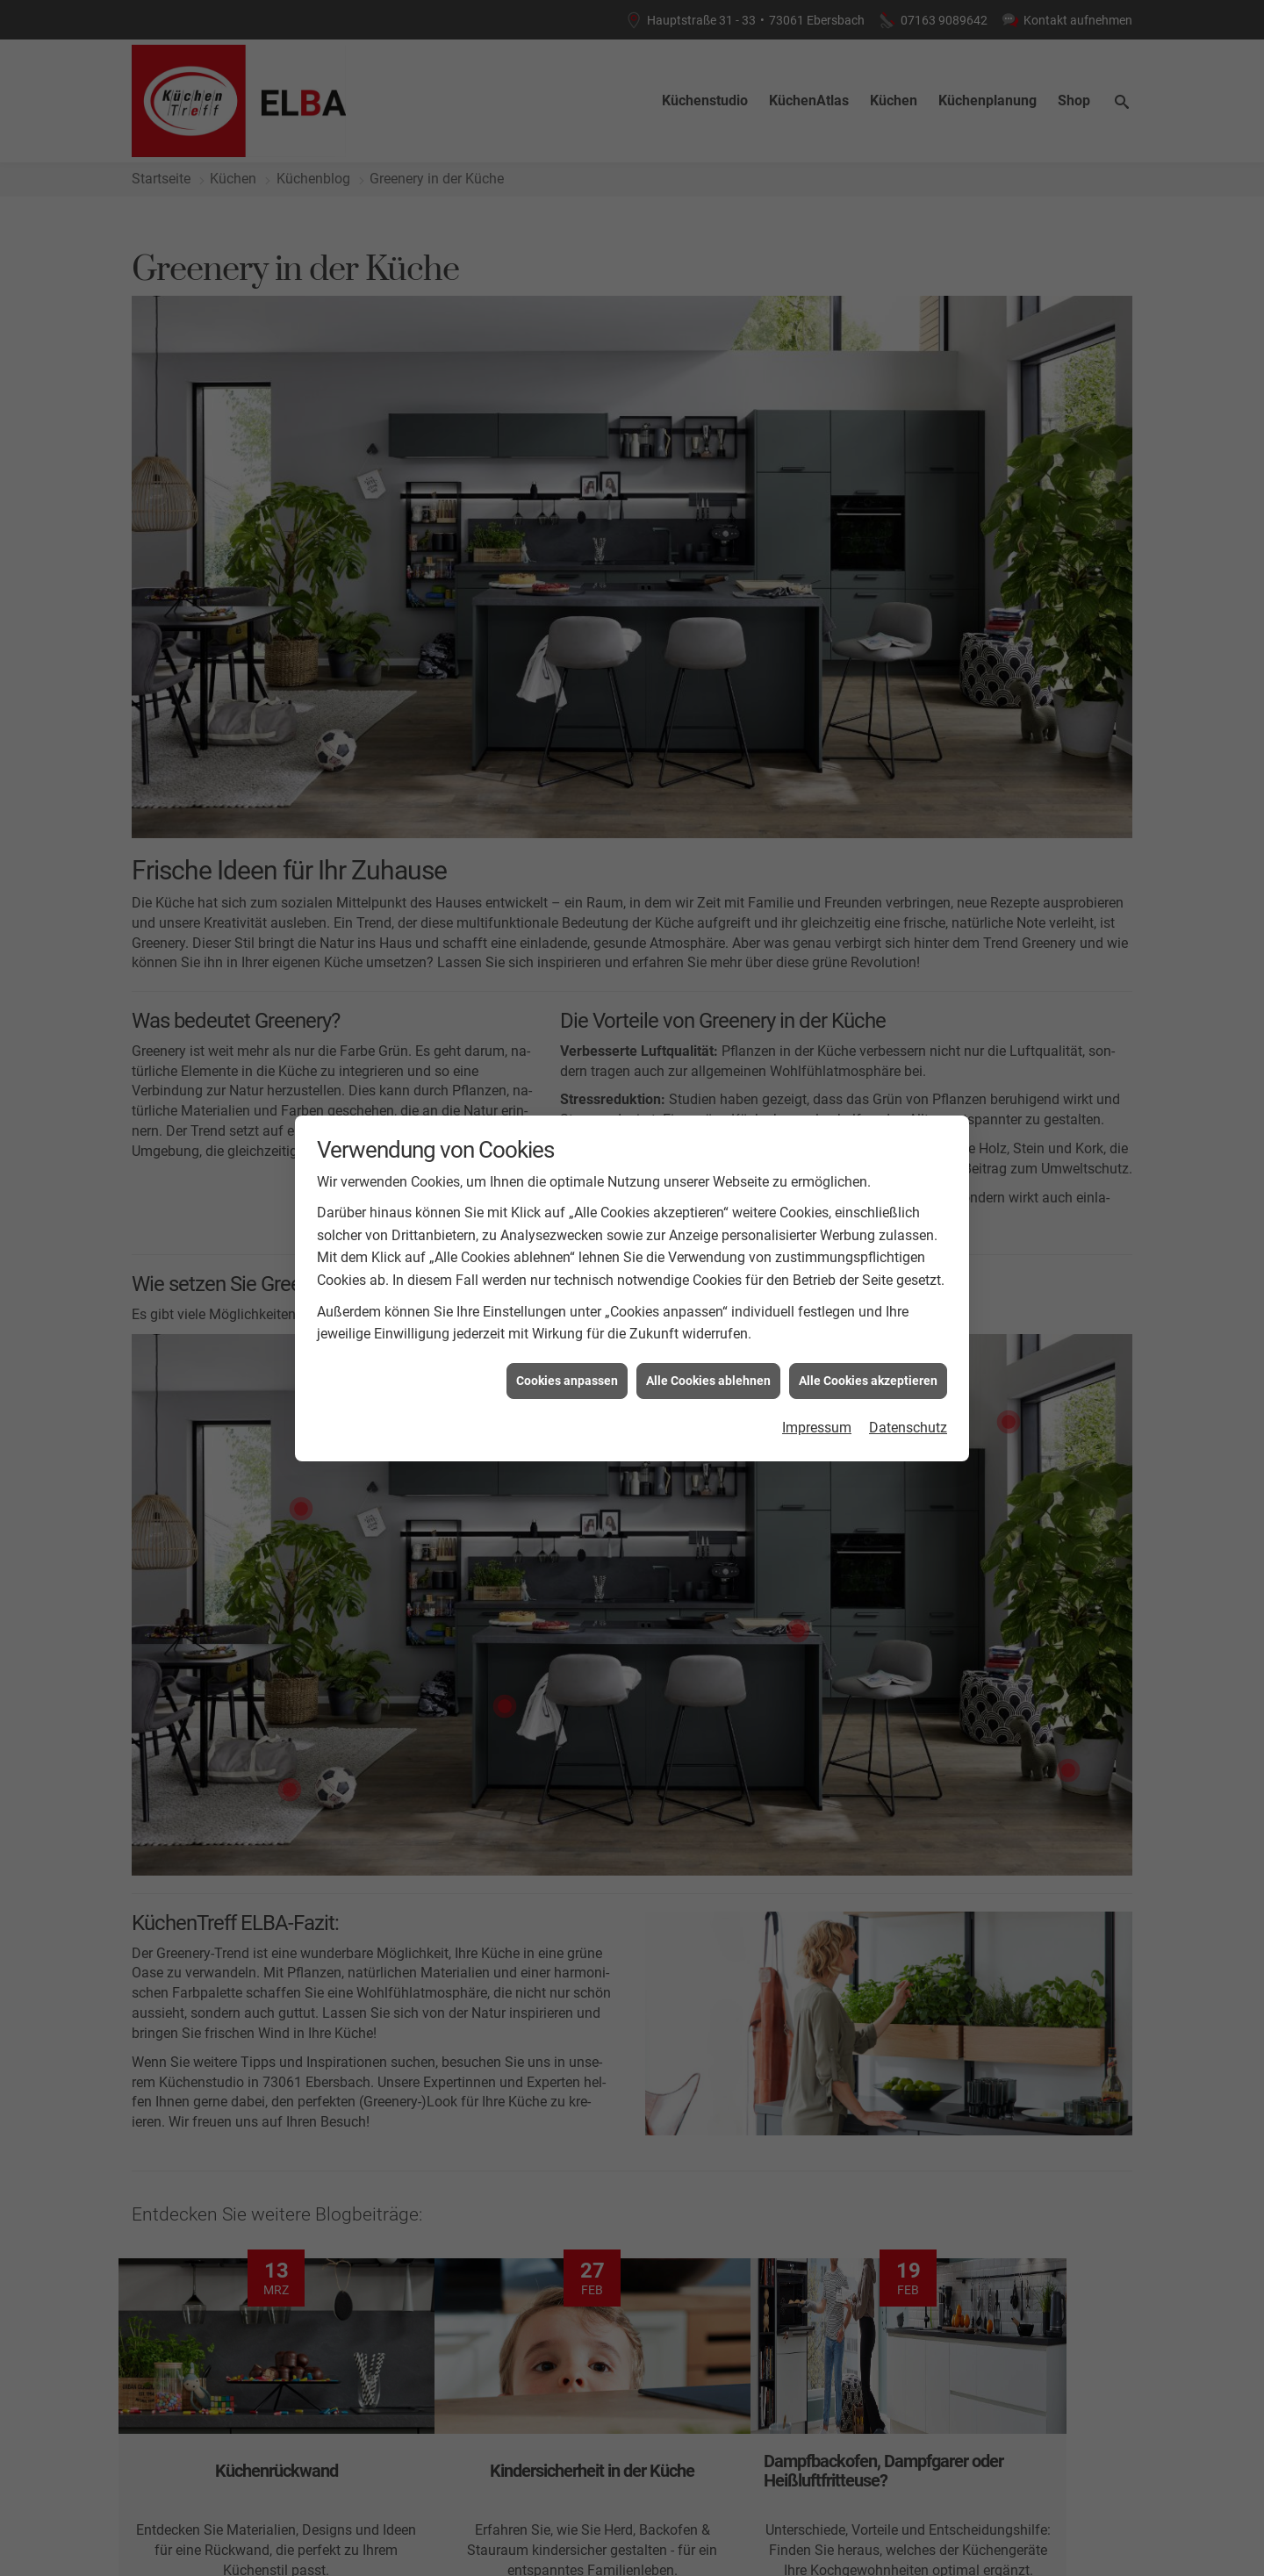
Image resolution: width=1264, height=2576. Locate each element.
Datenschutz (908, 852)
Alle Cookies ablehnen (708, 806)
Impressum (816, 852)
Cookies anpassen (567, 806)
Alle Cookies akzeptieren (868, 806)
